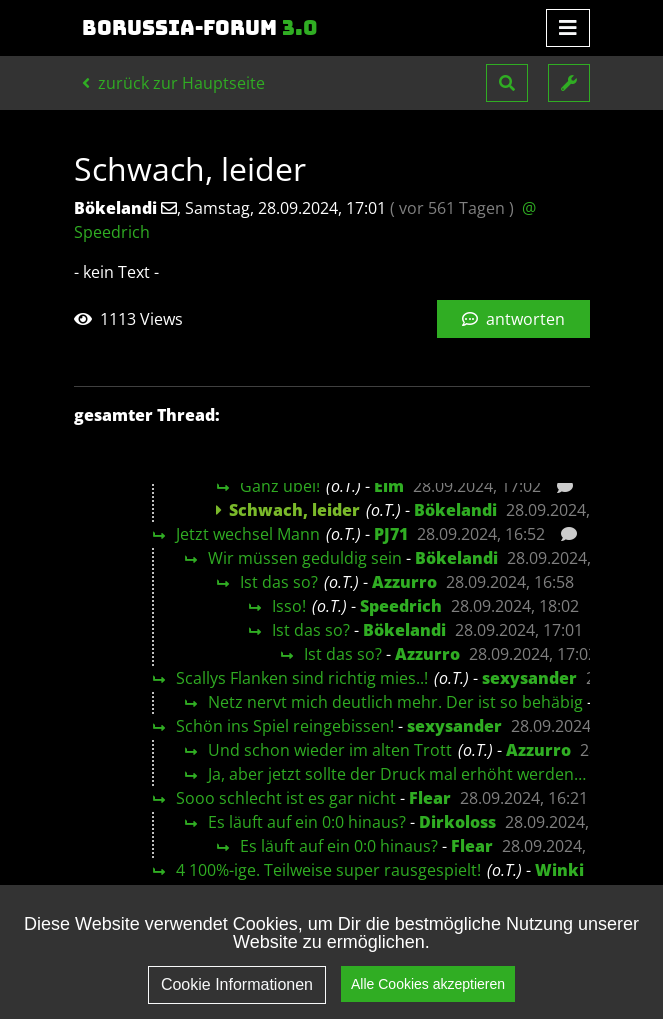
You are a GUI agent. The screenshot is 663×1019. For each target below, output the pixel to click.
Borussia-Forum (200, 28)
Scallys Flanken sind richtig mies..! (302, 678)
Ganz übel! (280, 486)
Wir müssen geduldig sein (305, 558)
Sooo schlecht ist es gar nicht (286, 798)
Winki (559, 870)
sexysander (529, 678)
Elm (389, 486)
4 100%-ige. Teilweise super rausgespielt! (328, 870)
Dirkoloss (457, 822)
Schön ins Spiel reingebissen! (285, 726)
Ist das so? (279, 582)
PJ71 (391, 534)
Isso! (289, 606)
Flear (430, 798)
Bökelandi (455, 510)
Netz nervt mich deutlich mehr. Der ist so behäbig (395, 702)
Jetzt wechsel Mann (248, 534)
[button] (507, 83)
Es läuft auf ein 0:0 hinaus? (307, 822)
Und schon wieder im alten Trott (330, 750)
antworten (513, 319)
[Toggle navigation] (568, 28)
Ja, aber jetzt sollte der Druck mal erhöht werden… (397, 774)
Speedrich (401, 606)
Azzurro (404, 582)
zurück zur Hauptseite (173, 83)
